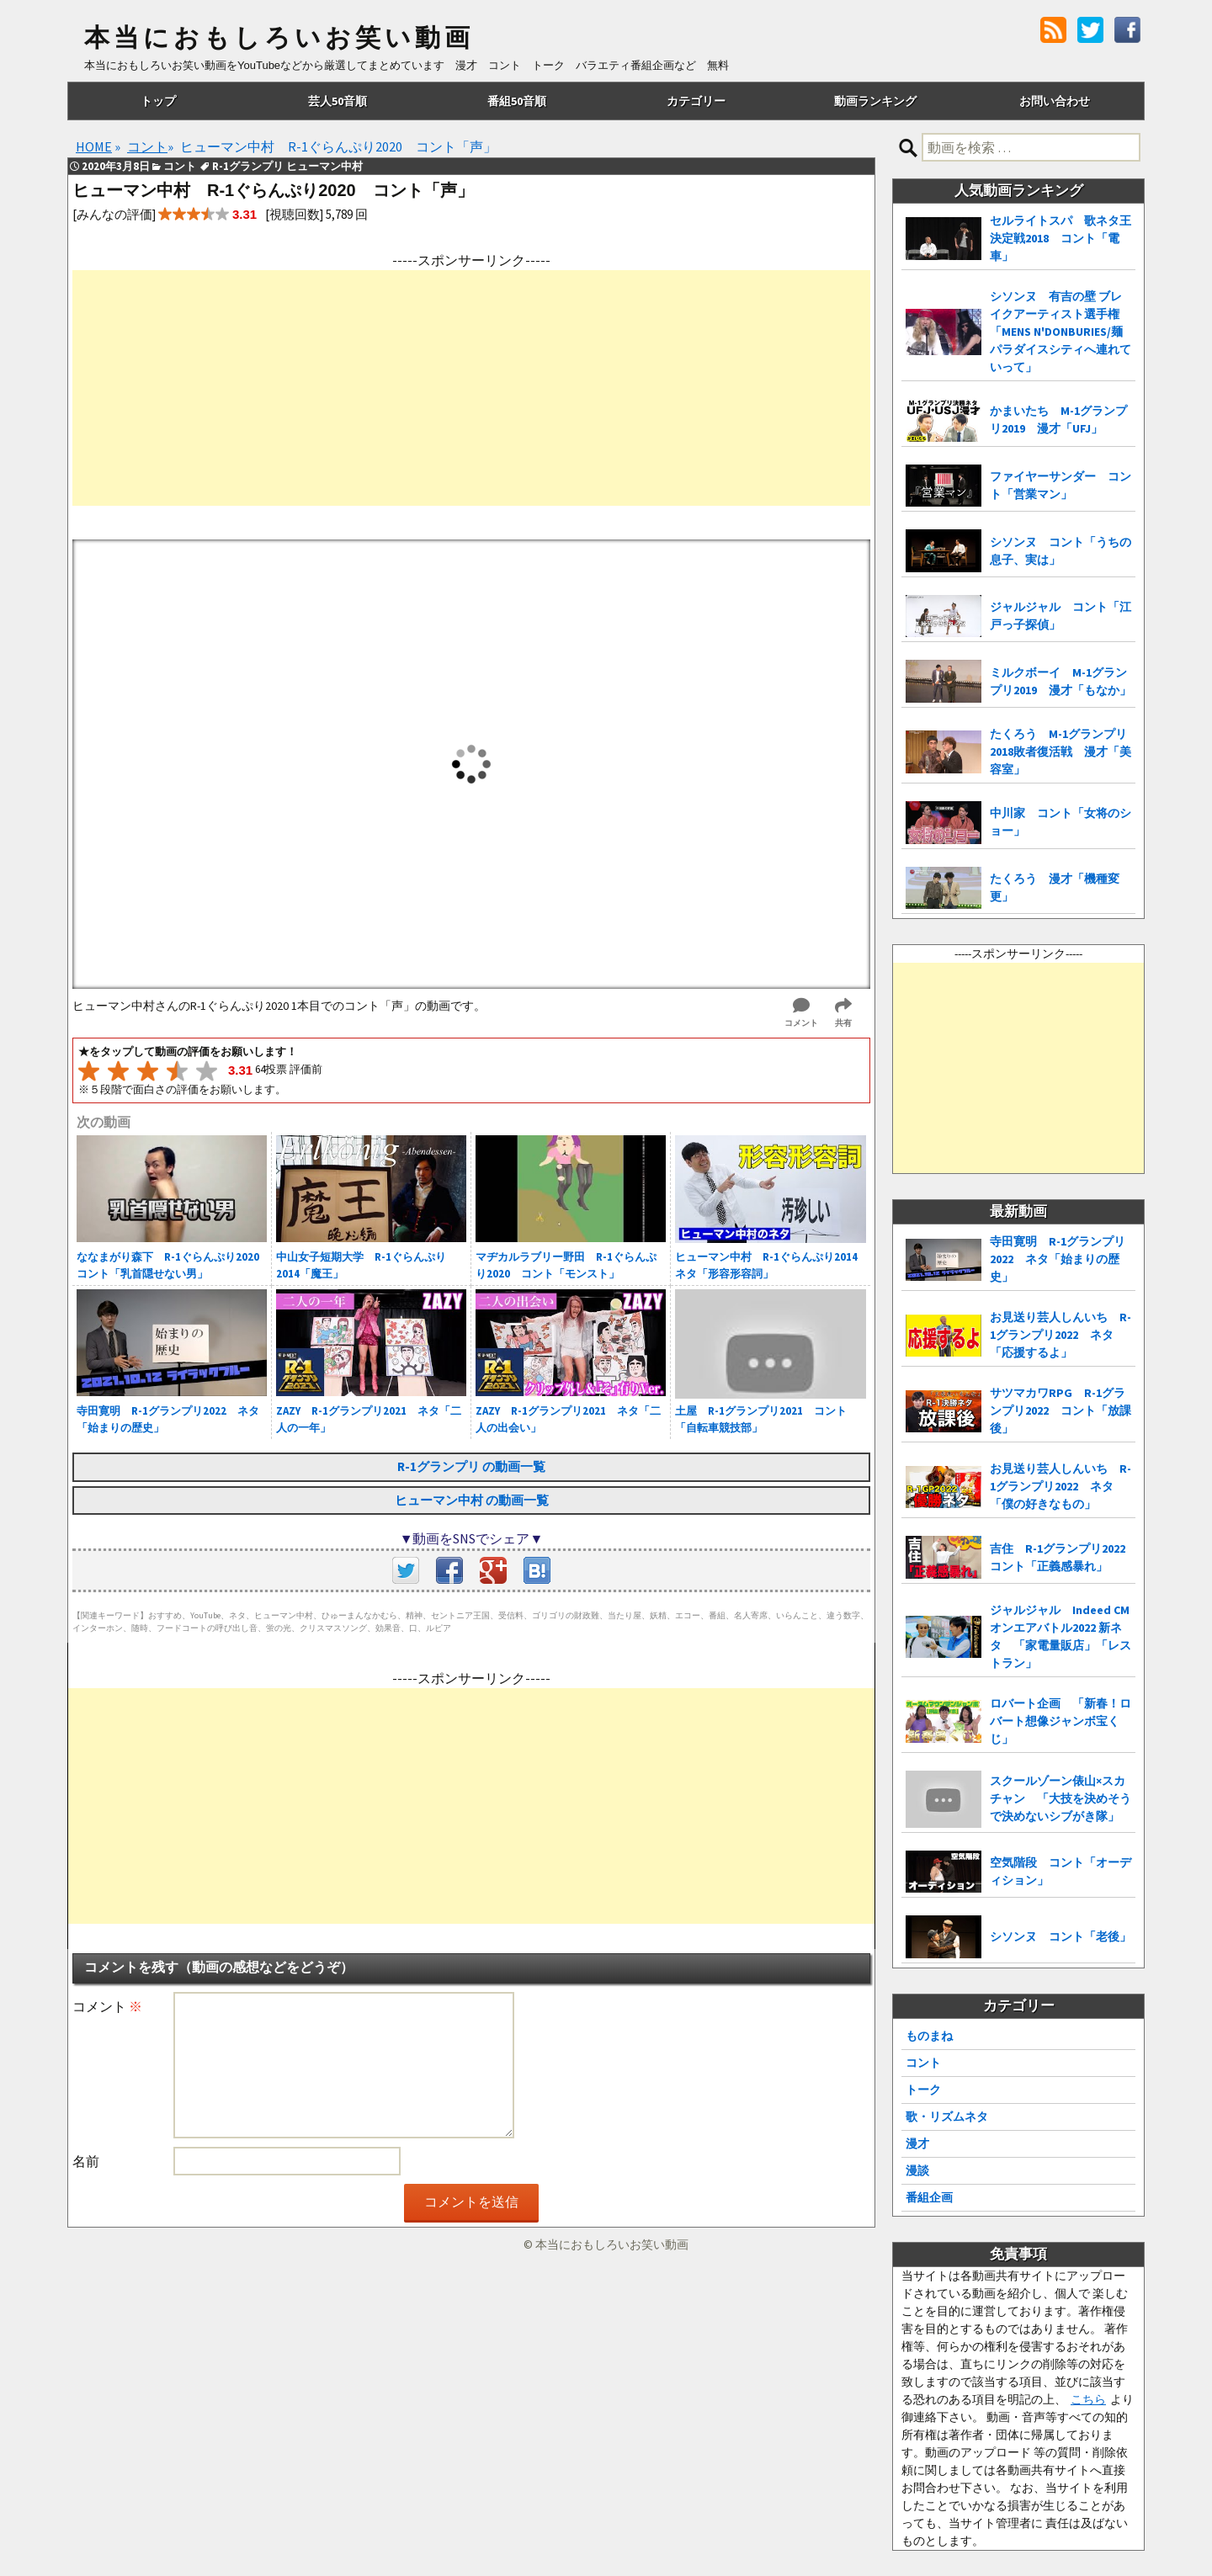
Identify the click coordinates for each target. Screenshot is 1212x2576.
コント (923, 2062)
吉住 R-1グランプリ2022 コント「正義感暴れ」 (1062, 1557)
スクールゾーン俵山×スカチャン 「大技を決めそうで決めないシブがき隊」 (1060, 1798)
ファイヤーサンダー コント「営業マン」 (1060, 485)
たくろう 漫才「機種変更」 (1054, 887)
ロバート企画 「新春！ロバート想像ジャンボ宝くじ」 (1060, 1721)
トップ (158, 101)
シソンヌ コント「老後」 (1060, 1936)
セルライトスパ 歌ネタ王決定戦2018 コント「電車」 (1060, 238)
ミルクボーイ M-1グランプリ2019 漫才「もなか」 (1060, 681)
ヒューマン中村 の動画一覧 (472, 1500)
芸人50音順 (337, 101)
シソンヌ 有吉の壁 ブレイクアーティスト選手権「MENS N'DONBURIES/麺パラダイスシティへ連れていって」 (1060, 331)
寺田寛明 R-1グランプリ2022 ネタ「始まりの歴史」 (1057, 1259)
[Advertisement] (471, 388)
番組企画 (929, 2197)
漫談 (917, 2170)
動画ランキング (875, 101)
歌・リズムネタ (947, 2116)
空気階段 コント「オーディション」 (1060, 1871)
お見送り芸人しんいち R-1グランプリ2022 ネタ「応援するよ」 (1060, 1334)
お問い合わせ (1054, 101)
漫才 (917, 2143)
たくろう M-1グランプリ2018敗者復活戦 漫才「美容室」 (1060, 751)
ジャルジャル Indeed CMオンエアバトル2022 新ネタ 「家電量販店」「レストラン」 (1060, 1636)
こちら (1088, 2399)
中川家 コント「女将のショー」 (1060, 821)
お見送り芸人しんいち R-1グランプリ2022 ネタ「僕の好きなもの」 (1060, 1486)
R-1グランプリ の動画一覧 (471, 1466)
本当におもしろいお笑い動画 (279, 37)
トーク (923, 2089)
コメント (107, 2006)
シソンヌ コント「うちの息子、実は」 (1060, 550)
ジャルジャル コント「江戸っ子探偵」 (1060, 615)
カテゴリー (696, 101)
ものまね (929, 2035)
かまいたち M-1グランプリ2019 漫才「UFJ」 (1058, 419)
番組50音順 (516, 101)
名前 (85, 2161)
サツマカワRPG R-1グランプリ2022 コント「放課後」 (1060, 1410)
